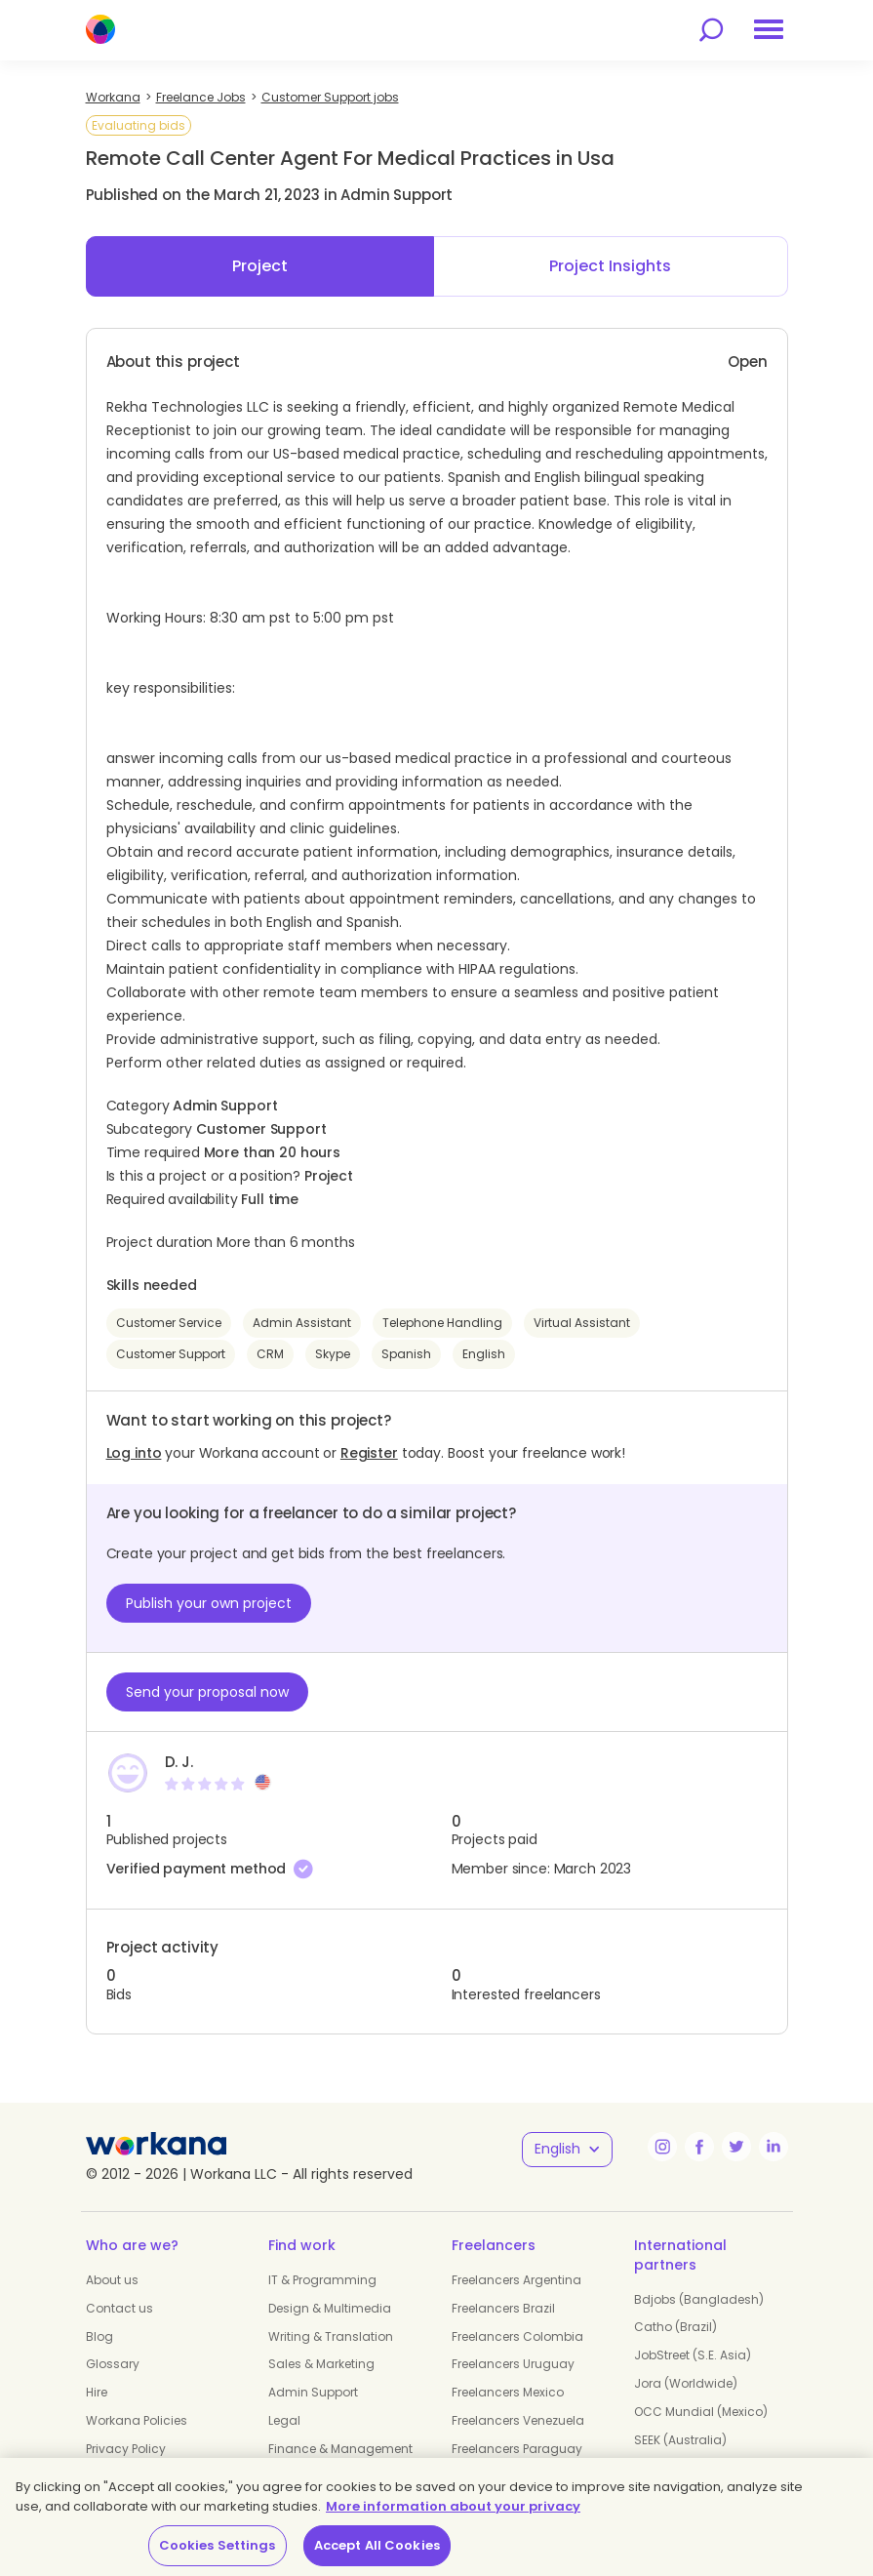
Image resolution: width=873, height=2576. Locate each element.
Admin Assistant (302, 1322)
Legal (284, 2420)
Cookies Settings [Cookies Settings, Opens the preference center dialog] (217, 2545)
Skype (332, 1354)
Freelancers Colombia (517, 2336)
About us (112, 2280)
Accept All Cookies (377, 2545)
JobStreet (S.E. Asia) (692, 2355)
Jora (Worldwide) (685, 2383)
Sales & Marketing (321, 2363)
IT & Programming (322, 2280)
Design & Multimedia (329, 2308)
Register (369, 1453)
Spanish (406, 1354)
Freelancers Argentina (516, 2280)
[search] (711, 30)
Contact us (119, 2308)
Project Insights (610, 266)
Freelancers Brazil (503, 2308)
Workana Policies (136, 2420)
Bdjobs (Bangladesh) (699, 2299)
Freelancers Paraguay (517, 2448)
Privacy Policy (126, 2448)
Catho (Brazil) (675, 2326)
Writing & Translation (330, 2336)
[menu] (768, 29)
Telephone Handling (442, 1322)
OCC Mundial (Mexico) (701, 2411)
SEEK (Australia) (680, 2440)
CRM (270, 1354)
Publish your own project (209, 1603)
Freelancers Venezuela (518, 2420)
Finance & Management (340, 2448)
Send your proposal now (207, 1692)
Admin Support (313, 2392)
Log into (134, 1453)
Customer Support (170, 1354)
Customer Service (168, 1322)
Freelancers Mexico (508, 2392)
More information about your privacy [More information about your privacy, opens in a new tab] (453, 2506)
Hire (96, 2392)
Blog (99, 2336)
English (483, 1354)
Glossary (112, 2363)
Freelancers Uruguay (513, 2363)
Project (260, 266)
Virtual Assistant (582, 1322)
